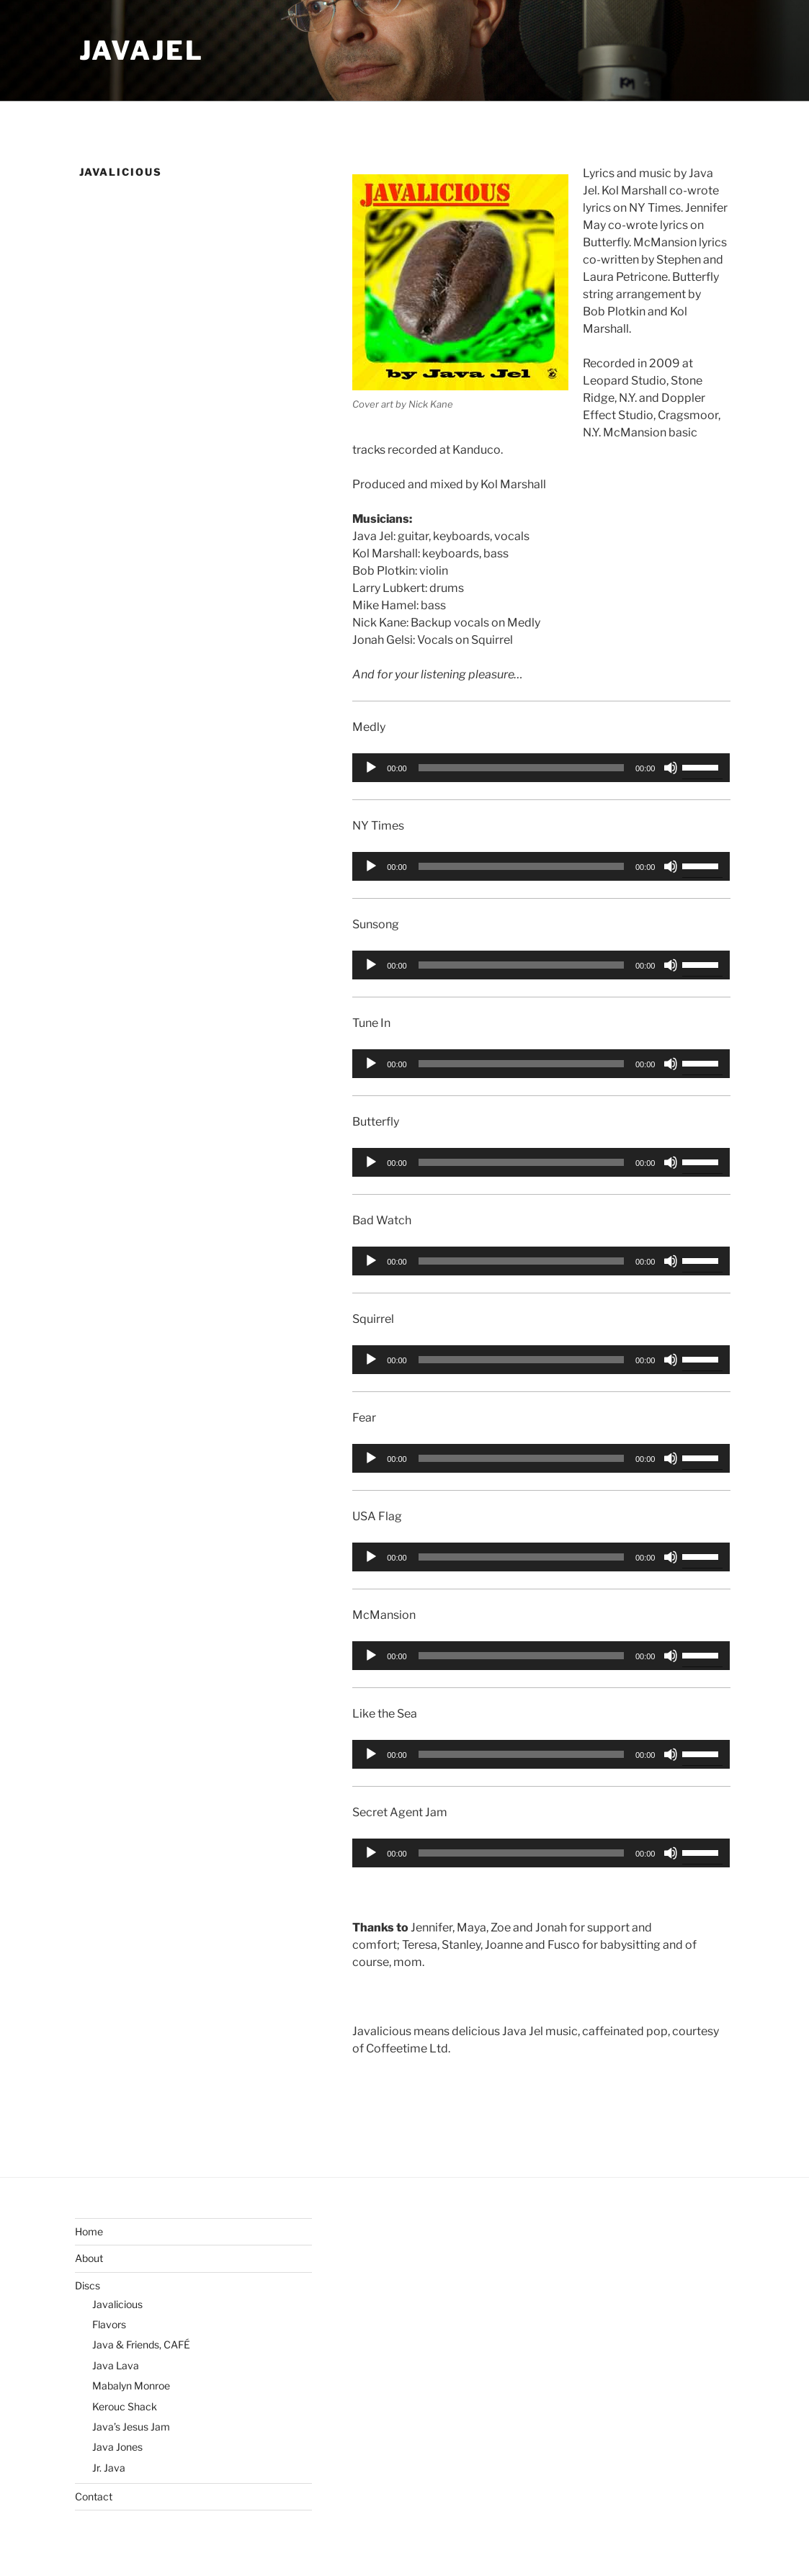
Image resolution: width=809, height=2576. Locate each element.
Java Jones (117, 2447)
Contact (93, 2496)
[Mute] (670, 767)
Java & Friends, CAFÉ (141, 2344)
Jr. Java (108, 2467)
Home (89, 2231)
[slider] (521, 767)
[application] (541, 767)
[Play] (371, 767)
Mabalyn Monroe (131, 2385)
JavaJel (141, 50)
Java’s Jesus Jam (131, 2426)
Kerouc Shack (124, 2406)
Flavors (109, 2324)
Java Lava (115, 2365)
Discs (87, 2285)
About (89, 2258)
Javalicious (117, 2304)
